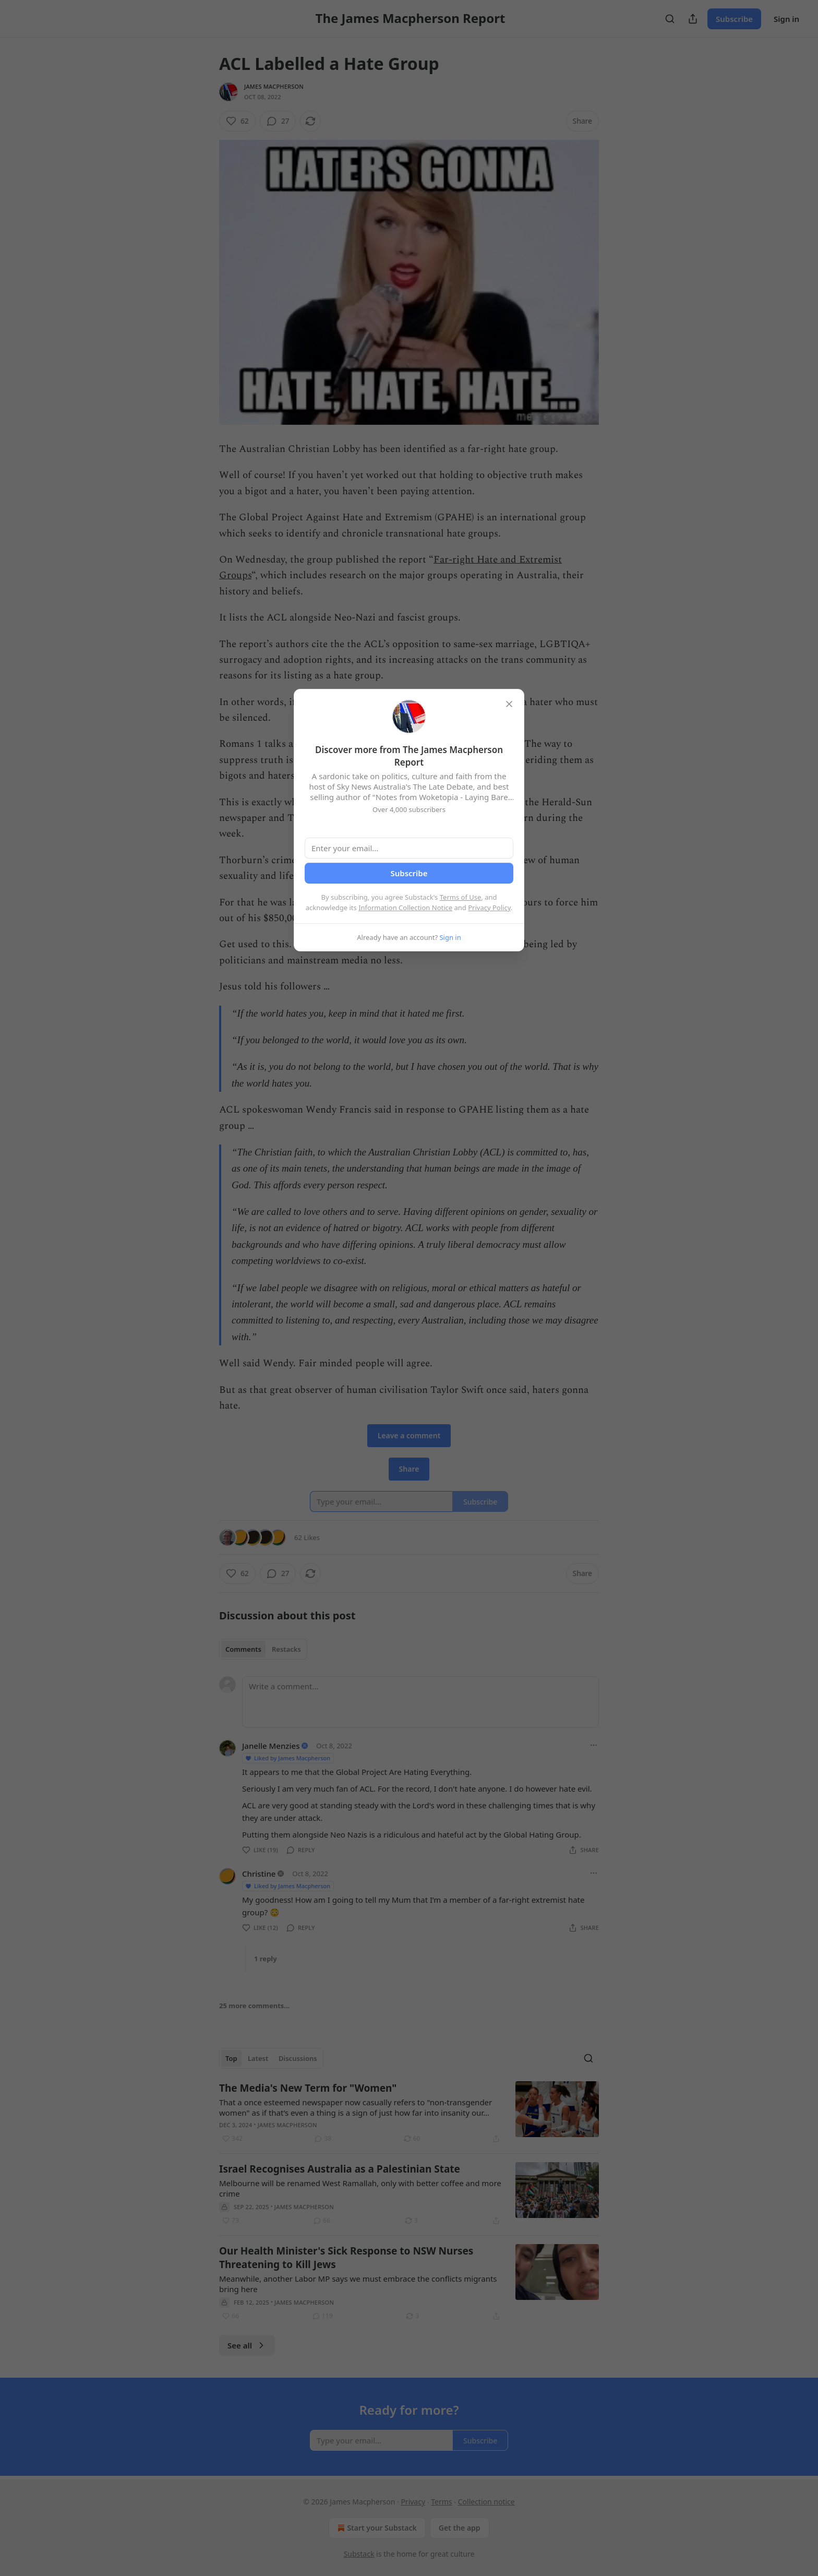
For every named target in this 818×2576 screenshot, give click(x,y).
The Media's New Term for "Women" (307, 2088)
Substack (359, 2554)
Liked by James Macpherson (287, 1758)
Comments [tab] (243, 1649)
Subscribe (734, 19)
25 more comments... (254, 2005)
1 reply (265, 1958)
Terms (441, 2502)
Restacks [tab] (286, 1649)
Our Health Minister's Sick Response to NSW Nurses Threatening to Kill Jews (346, 2257)
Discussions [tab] (298, 2058)
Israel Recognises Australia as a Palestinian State (339, 2169)
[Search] (669, 18)
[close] (509, 704)
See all (247, 2345)
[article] (409, 2113)
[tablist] (263, 1649)
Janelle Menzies (270, 1745)
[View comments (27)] (278, 121)
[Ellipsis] (593, 1745)
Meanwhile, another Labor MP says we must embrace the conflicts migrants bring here (358, 2283)
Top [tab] (231, 2058)
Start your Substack (375, 2528)
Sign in (786, 19)
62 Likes (307, 1537)
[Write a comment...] (420, 1702)
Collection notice (486, 2502)
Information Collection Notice (405, 907)
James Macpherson (274, 86)
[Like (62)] (237, 121)
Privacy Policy (489, 907)
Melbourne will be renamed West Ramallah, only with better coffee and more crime (360, 2188)
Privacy (413, 2502)
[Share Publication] (692, 18)
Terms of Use (461, 897)
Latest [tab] (258, 2058)
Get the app (459, 2528)
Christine (258, 1873)
